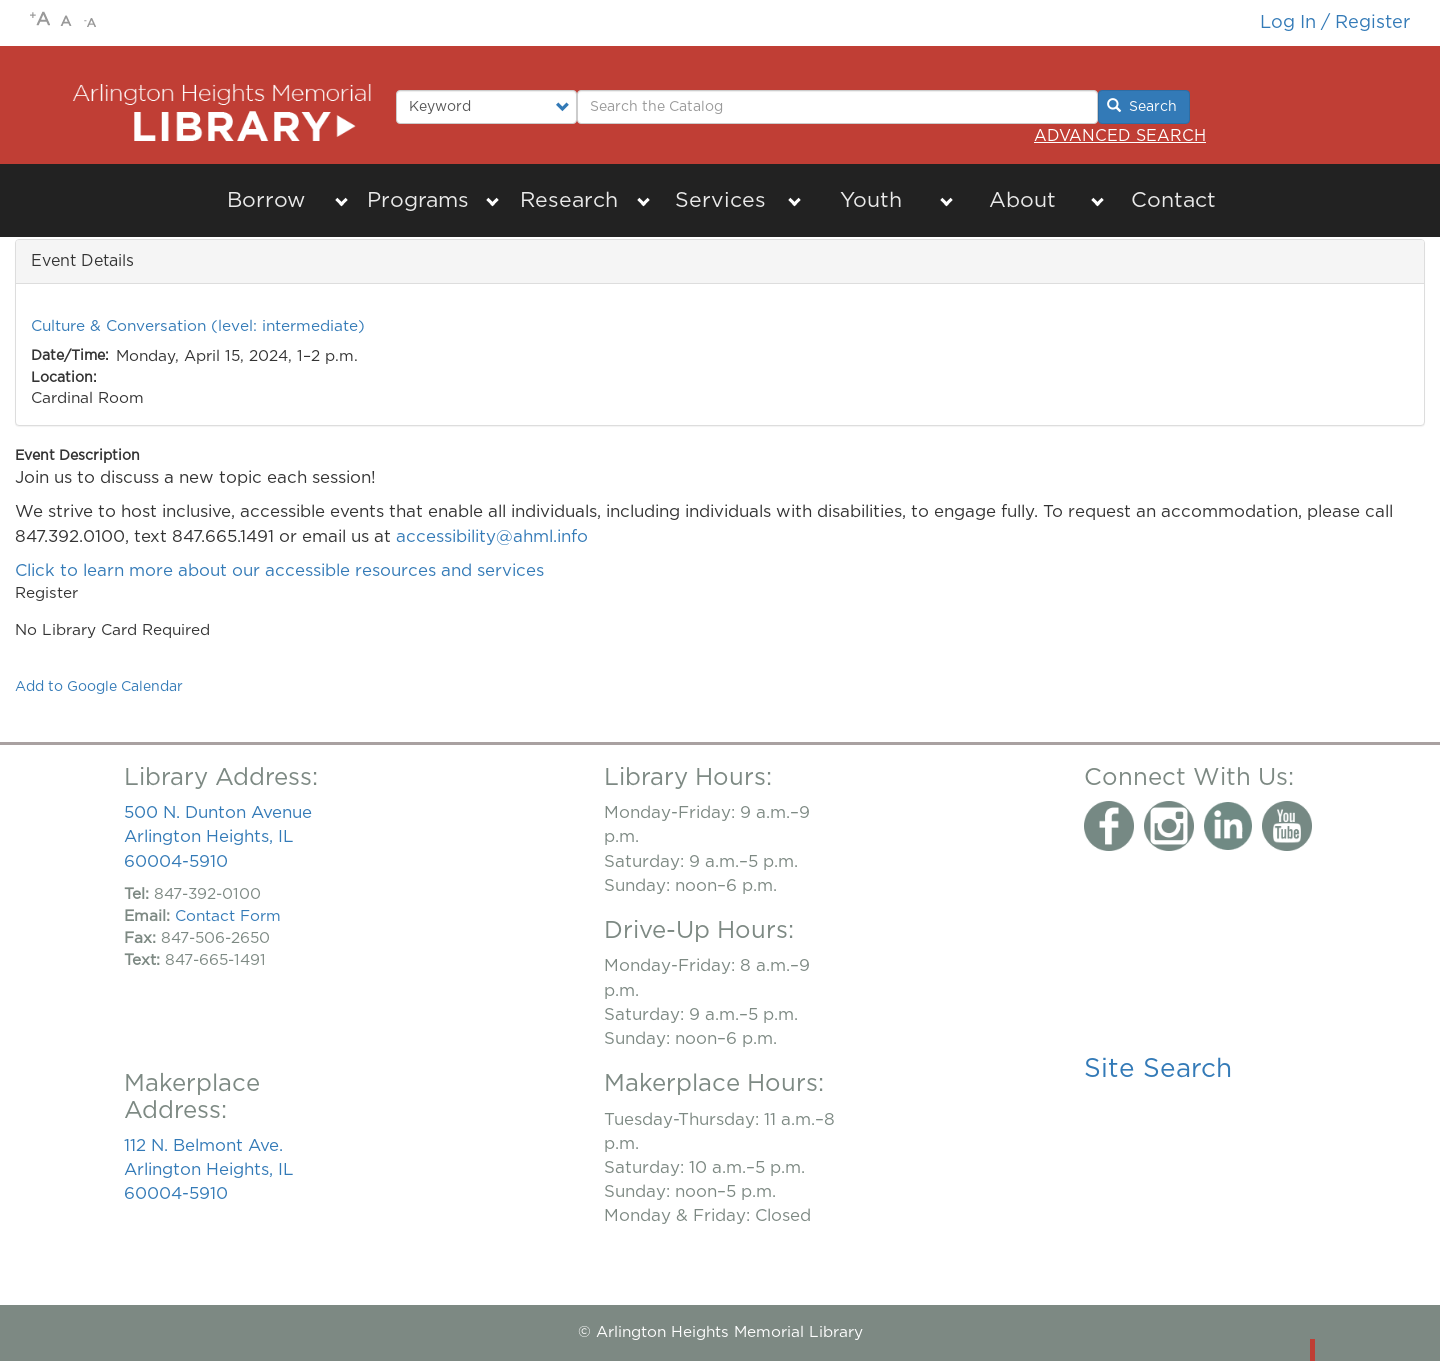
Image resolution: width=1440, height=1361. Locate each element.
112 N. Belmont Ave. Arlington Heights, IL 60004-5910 (208, 1169)
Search (1142, 106)
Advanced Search (1120, 136)
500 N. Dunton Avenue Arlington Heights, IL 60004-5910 (218, 836)
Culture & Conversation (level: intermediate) (198, 326)
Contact (1173, 200)
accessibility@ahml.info (492, 536)
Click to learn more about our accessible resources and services (282, 570)
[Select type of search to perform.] (486, 107)
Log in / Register (1335, 22)
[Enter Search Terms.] (837, 107)
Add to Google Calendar (99, 687)
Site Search (1158, 1069)
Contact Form (228, 916)
